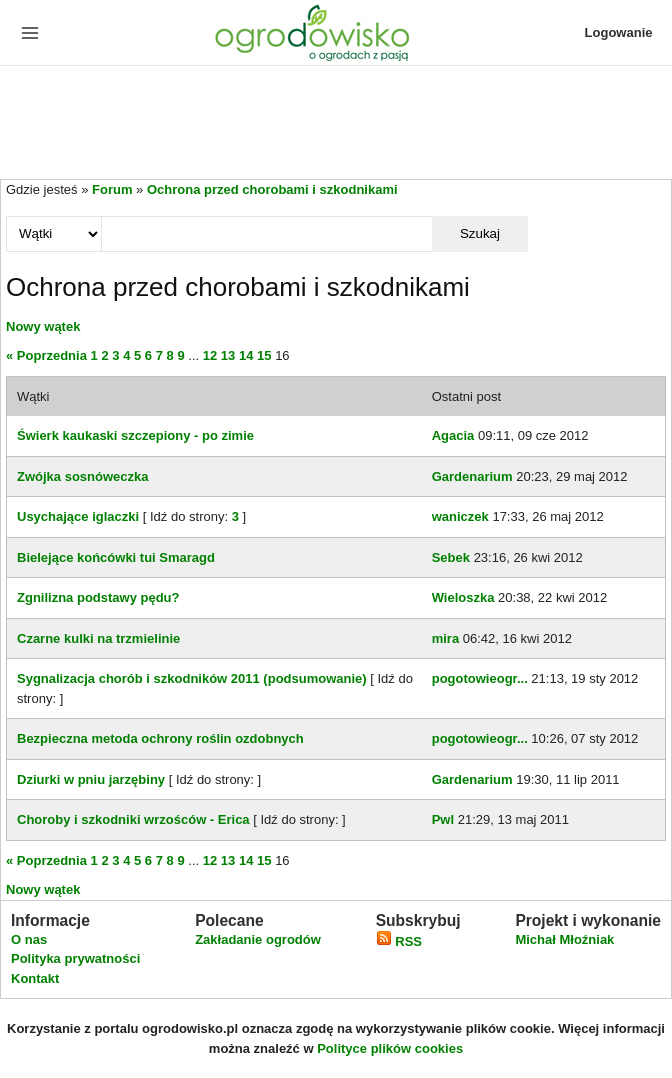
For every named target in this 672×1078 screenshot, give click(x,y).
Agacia (453, 435)
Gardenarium (472, 476)
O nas (29, 939)
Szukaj (480, 233)
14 (246, 355)
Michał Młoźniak (564, 939)
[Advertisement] (336, 124)
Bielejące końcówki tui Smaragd (116, 557)
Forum (112, 189)
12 (210, 355)
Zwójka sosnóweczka (83, 476)
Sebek (451, 557)
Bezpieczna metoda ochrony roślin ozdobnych (160, 738)
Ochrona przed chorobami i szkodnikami (272, 189)
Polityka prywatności (75, 958)
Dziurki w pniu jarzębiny (91, 779)
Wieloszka (463, 597)
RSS (399, 941)
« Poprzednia (46, 355)
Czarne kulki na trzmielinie (98, 638)
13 (228, 355)
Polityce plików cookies (390, 1048)
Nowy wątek (43, 326)
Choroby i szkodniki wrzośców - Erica (133, 819)
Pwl (443, 819)
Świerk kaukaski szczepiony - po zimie (135, 435)
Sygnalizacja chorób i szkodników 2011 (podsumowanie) (192, 678)
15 (264, 355)
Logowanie (619, 32)
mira (445, 638)
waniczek (460, 516)
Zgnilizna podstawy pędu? (98, 597)
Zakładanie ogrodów (258, 939)
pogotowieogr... (480, 678)
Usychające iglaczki (78, 516)
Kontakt (35, 978)
